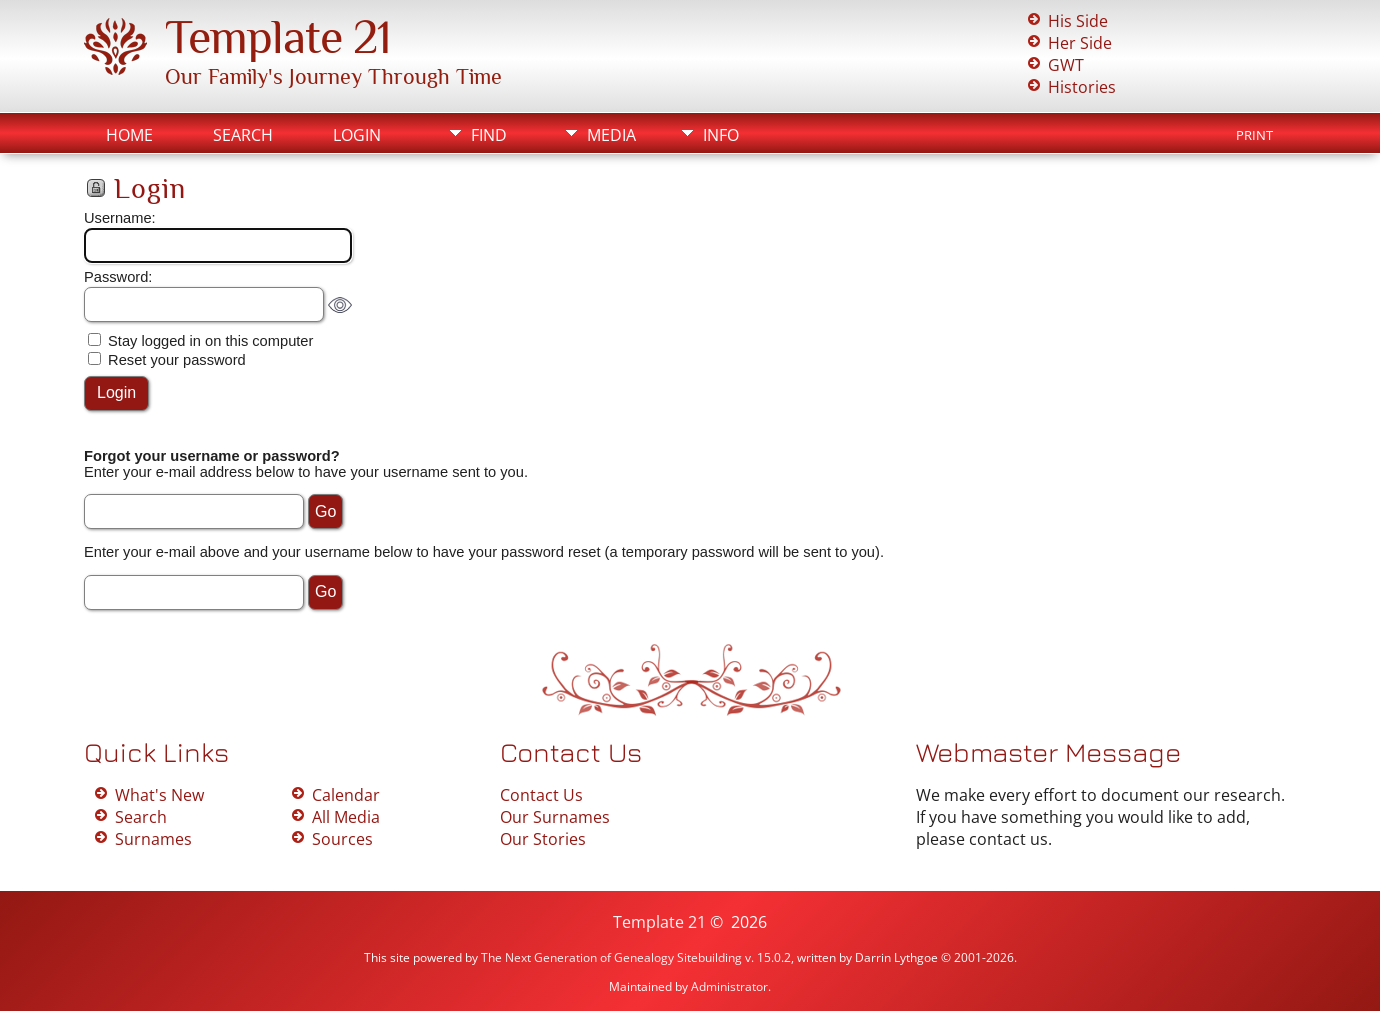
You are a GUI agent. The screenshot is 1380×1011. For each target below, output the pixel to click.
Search (243, 135)
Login (357, 135)
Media (611, 135)
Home (129, 135)
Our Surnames (555, 817)
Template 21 (278, 37)
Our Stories (543, 839)
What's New (159, 795)
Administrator (729, 986)
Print (1254, 135)
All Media (346, 817)
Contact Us (541, 795)
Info (721, 135)
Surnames (153, 839)
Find (489, 135)
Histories (1082, 87)
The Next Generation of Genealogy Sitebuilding (611, 957)
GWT (1066, 65)
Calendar (346, 795)
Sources (342, 839)
